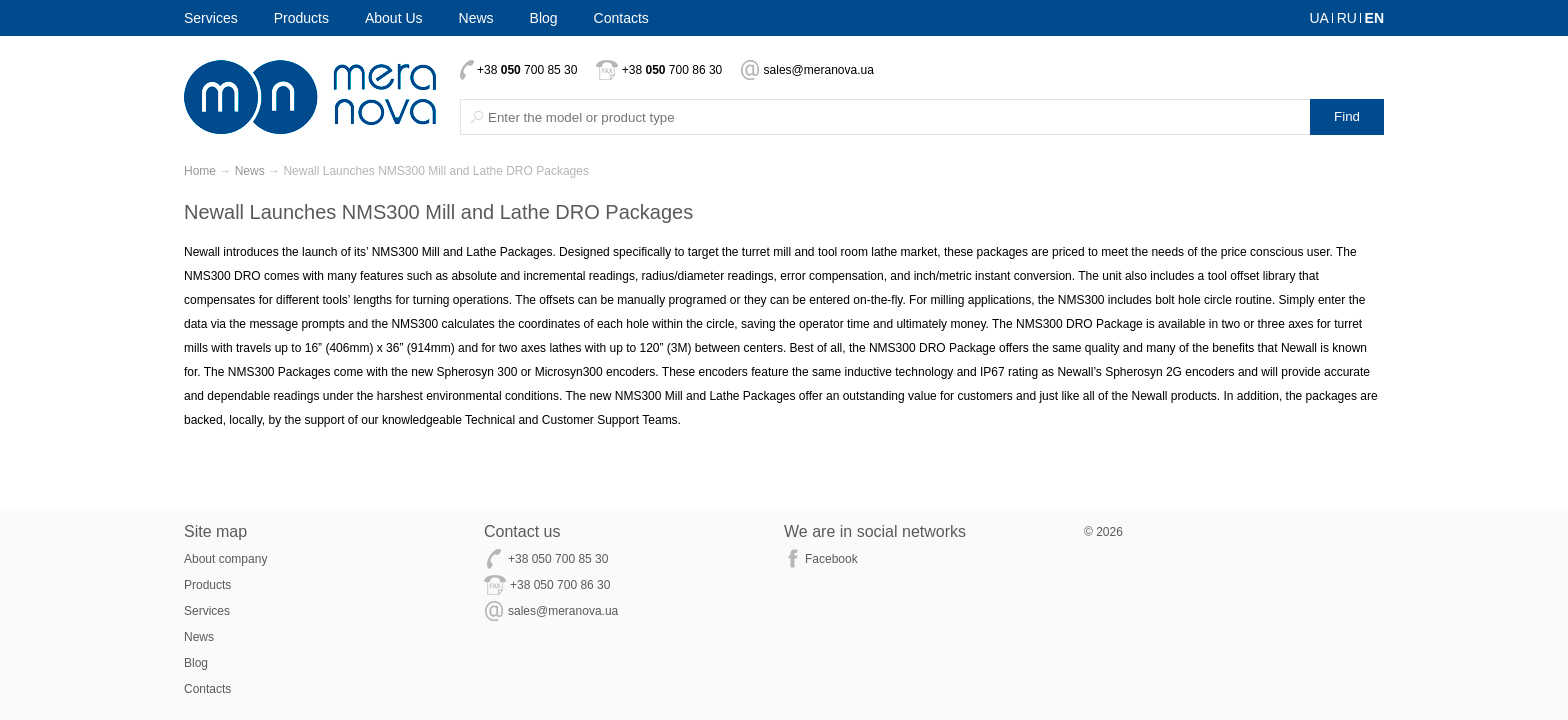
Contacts (621, 18)
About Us (394, 18)
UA (1318, 18)
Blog (544, 18)
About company (225, 559)
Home (200, 171)
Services (211, 18)
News (476, 18)
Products (301, 18)
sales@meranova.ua (819, 70)
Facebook (831, 559)
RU (1347, 18)
